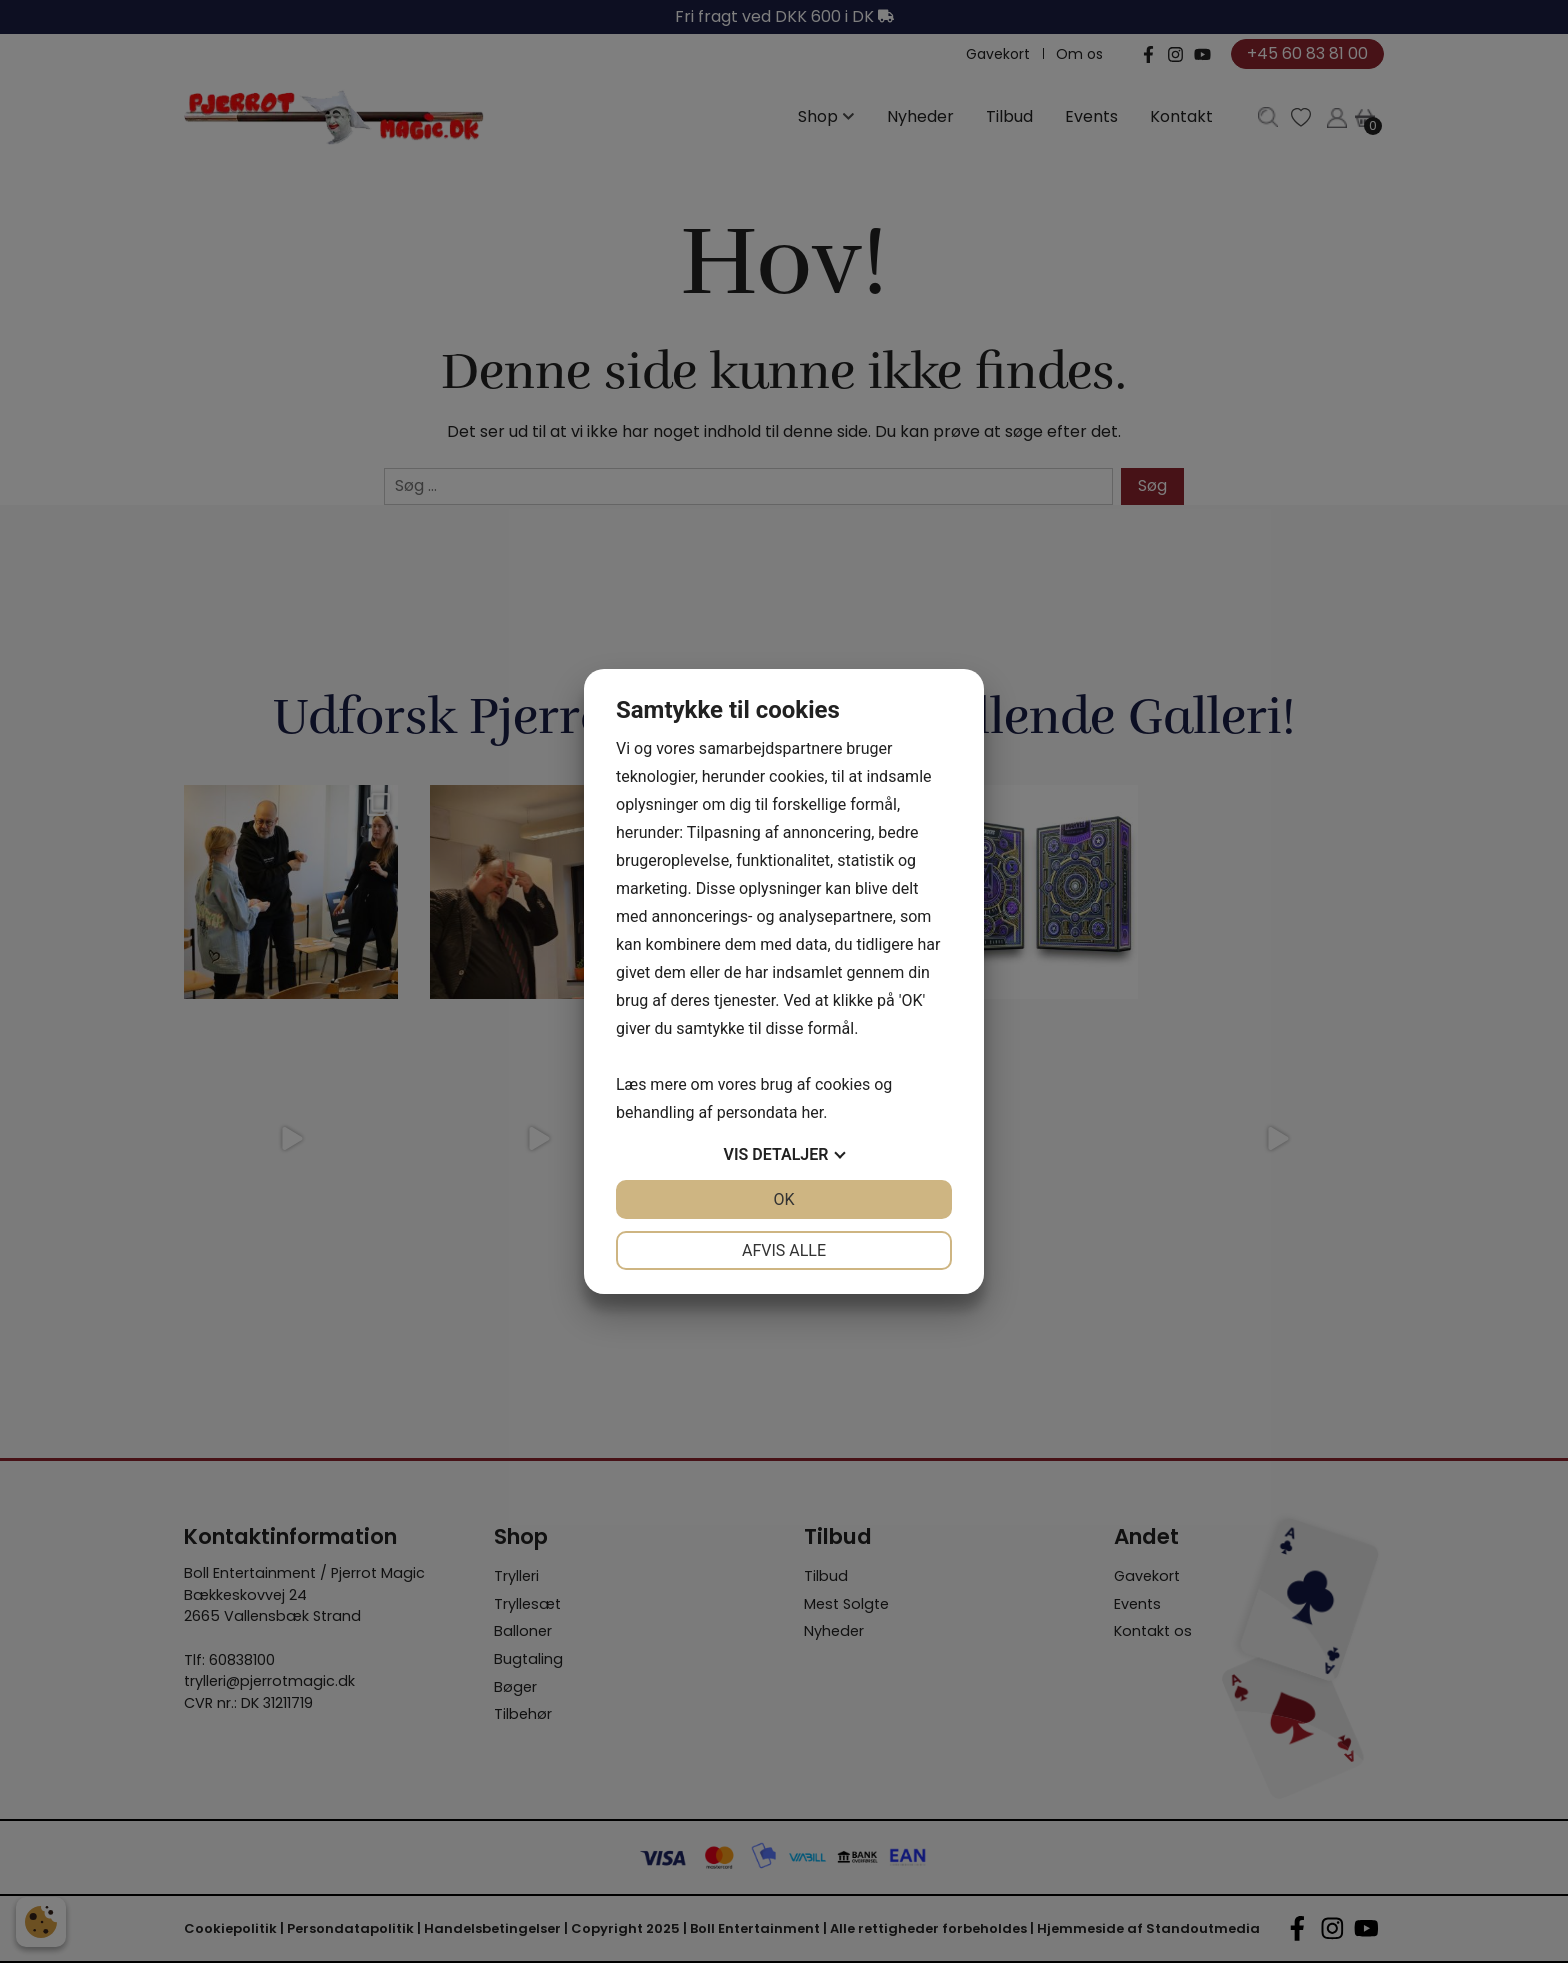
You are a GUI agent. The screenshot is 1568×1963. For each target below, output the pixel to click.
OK (783, 1199)
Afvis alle (784, 1250)
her (812, 1112)
